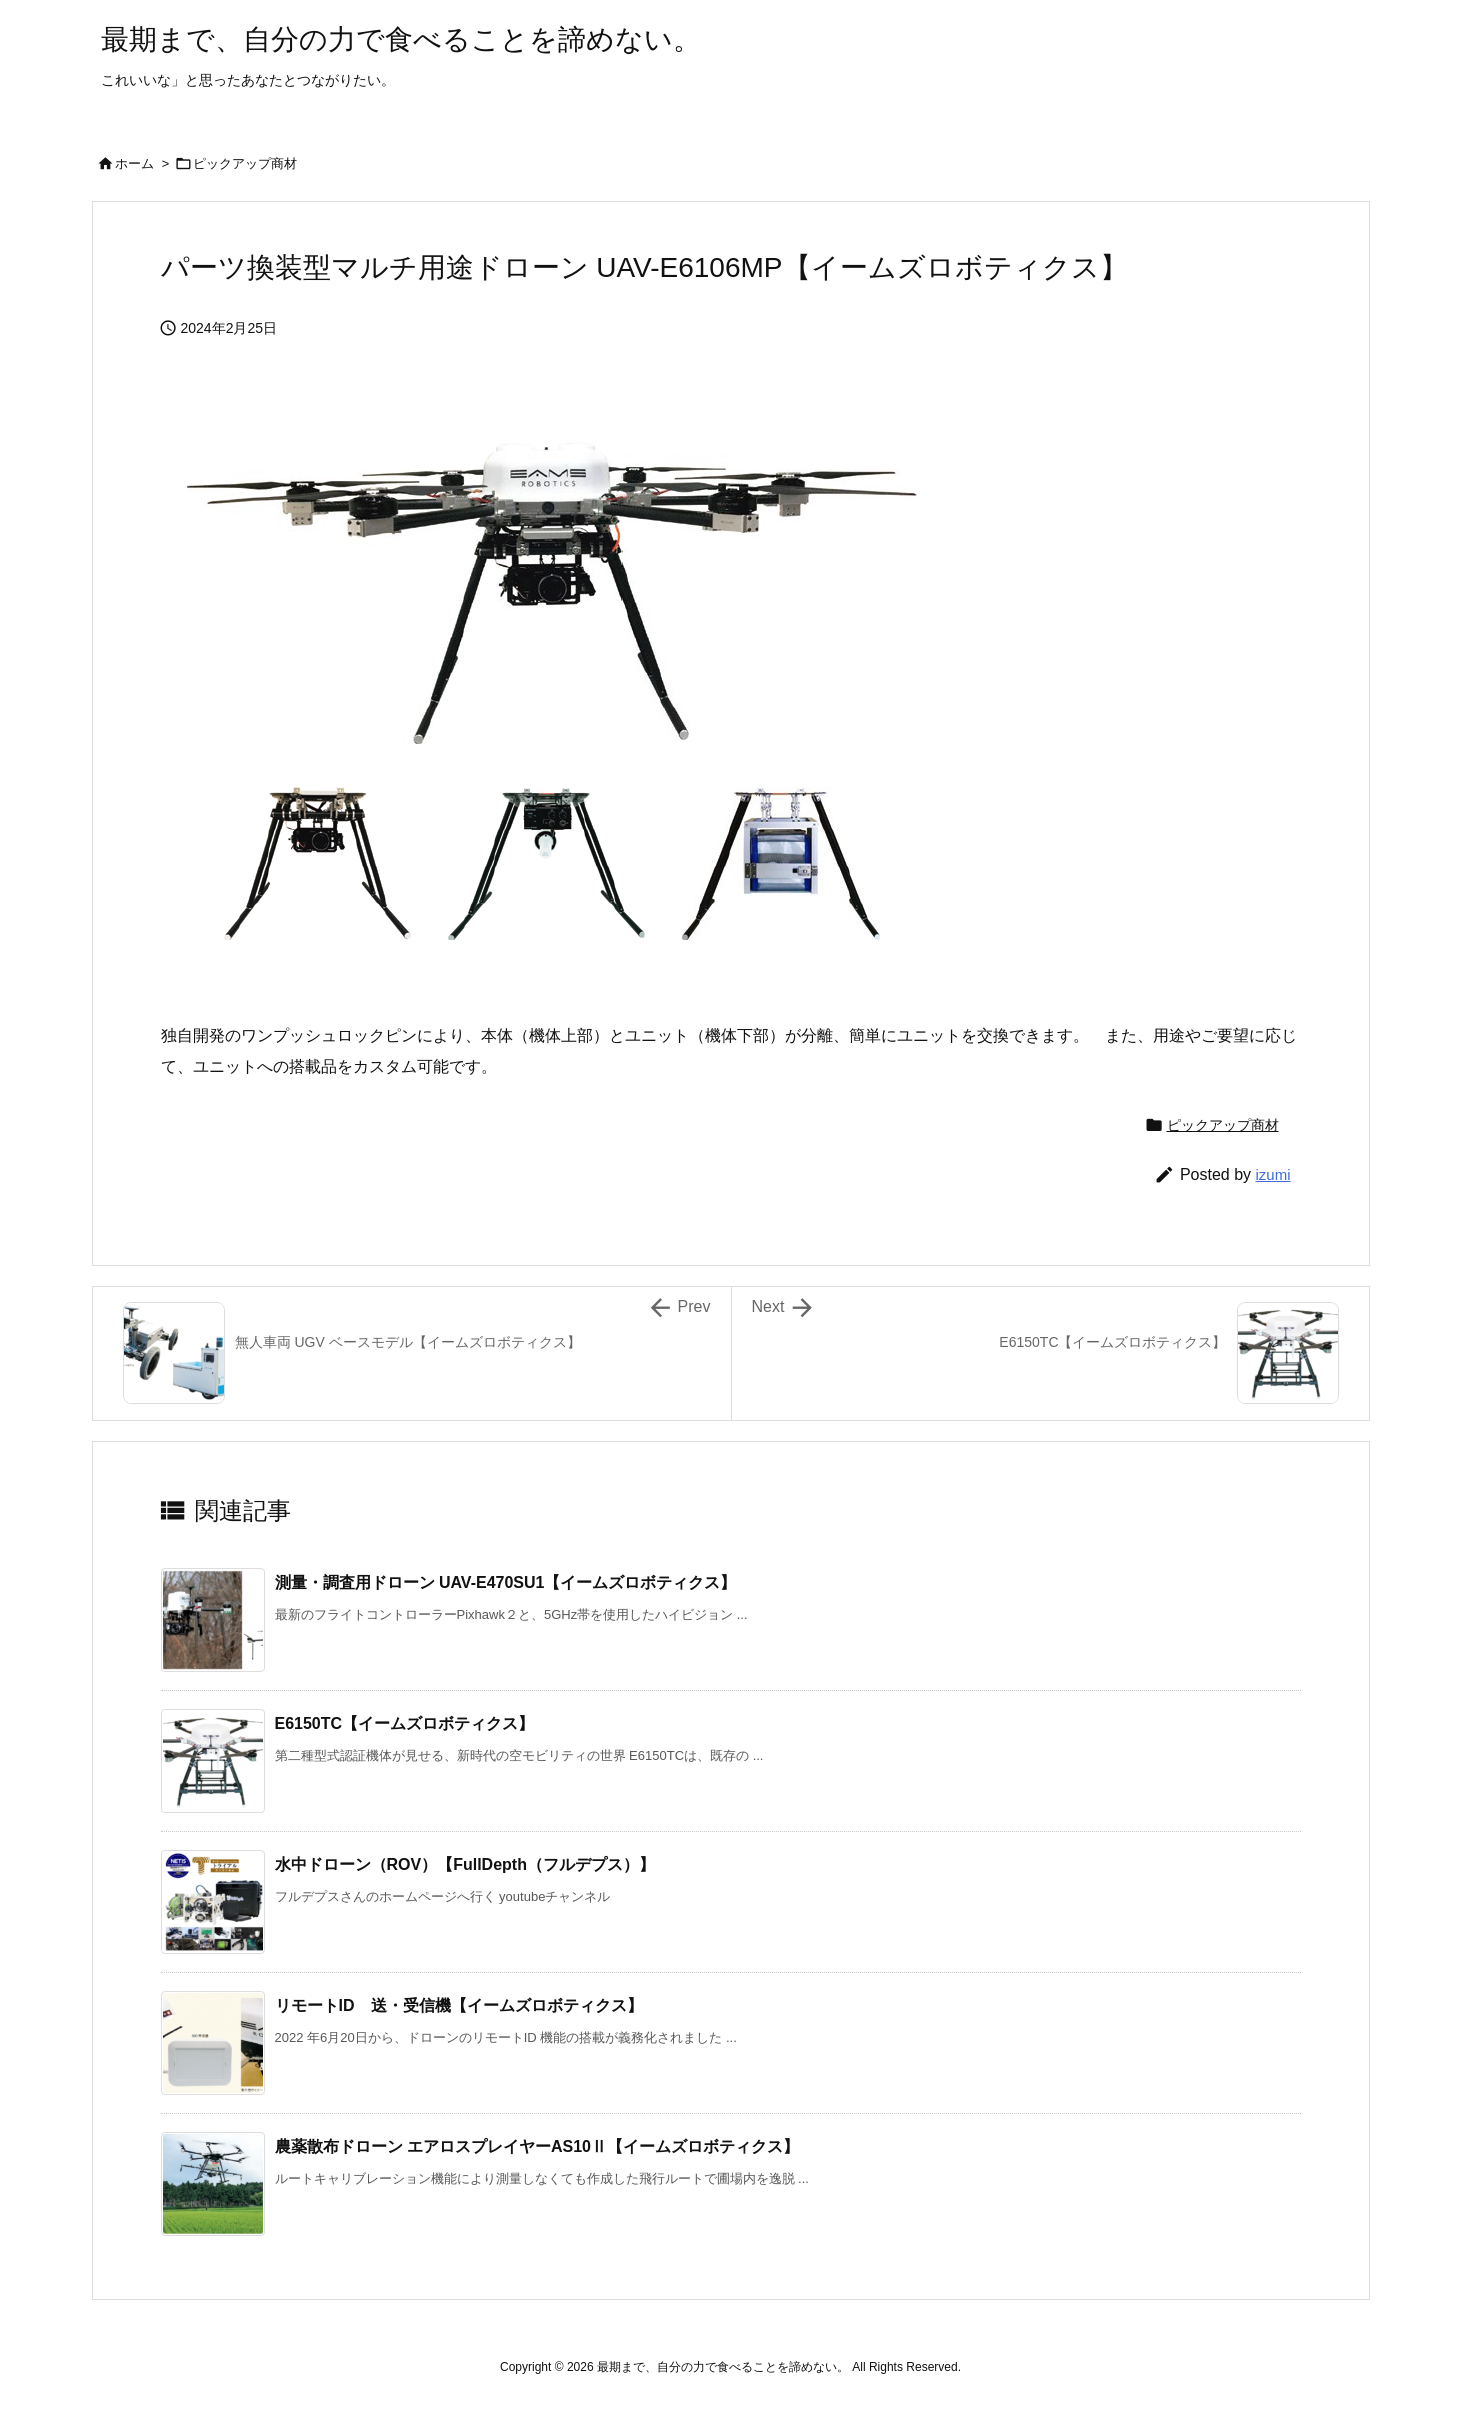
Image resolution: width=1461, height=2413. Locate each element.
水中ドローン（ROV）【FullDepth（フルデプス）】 (465, 1864)
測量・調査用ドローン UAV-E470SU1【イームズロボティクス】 (506, 1582)
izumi (1272, 1174)
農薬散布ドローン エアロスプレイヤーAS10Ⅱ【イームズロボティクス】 (537, 2146)
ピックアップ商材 (245, 163)
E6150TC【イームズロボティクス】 (405, 1723)
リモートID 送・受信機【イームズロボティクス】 (459, 2005)
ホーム (134, 163)
